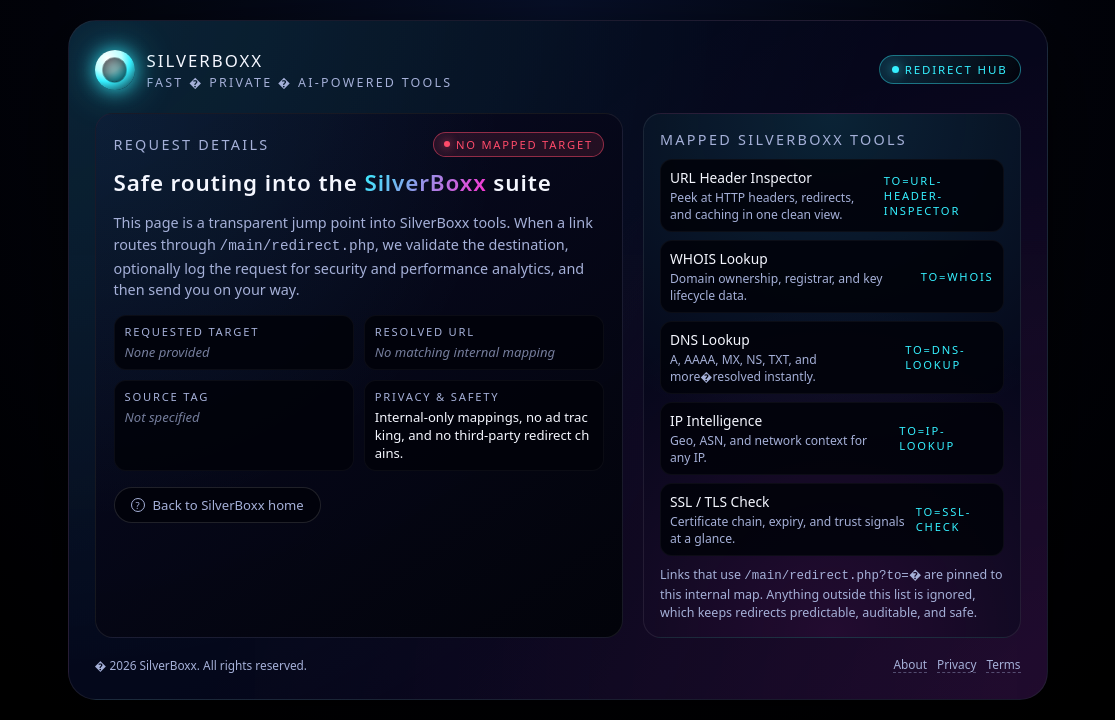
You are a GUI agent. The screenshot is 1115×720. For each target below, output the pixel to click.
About (910, 664)
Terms (1003, 664)
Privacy (956, 664)
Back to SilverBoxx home (217, 504)
